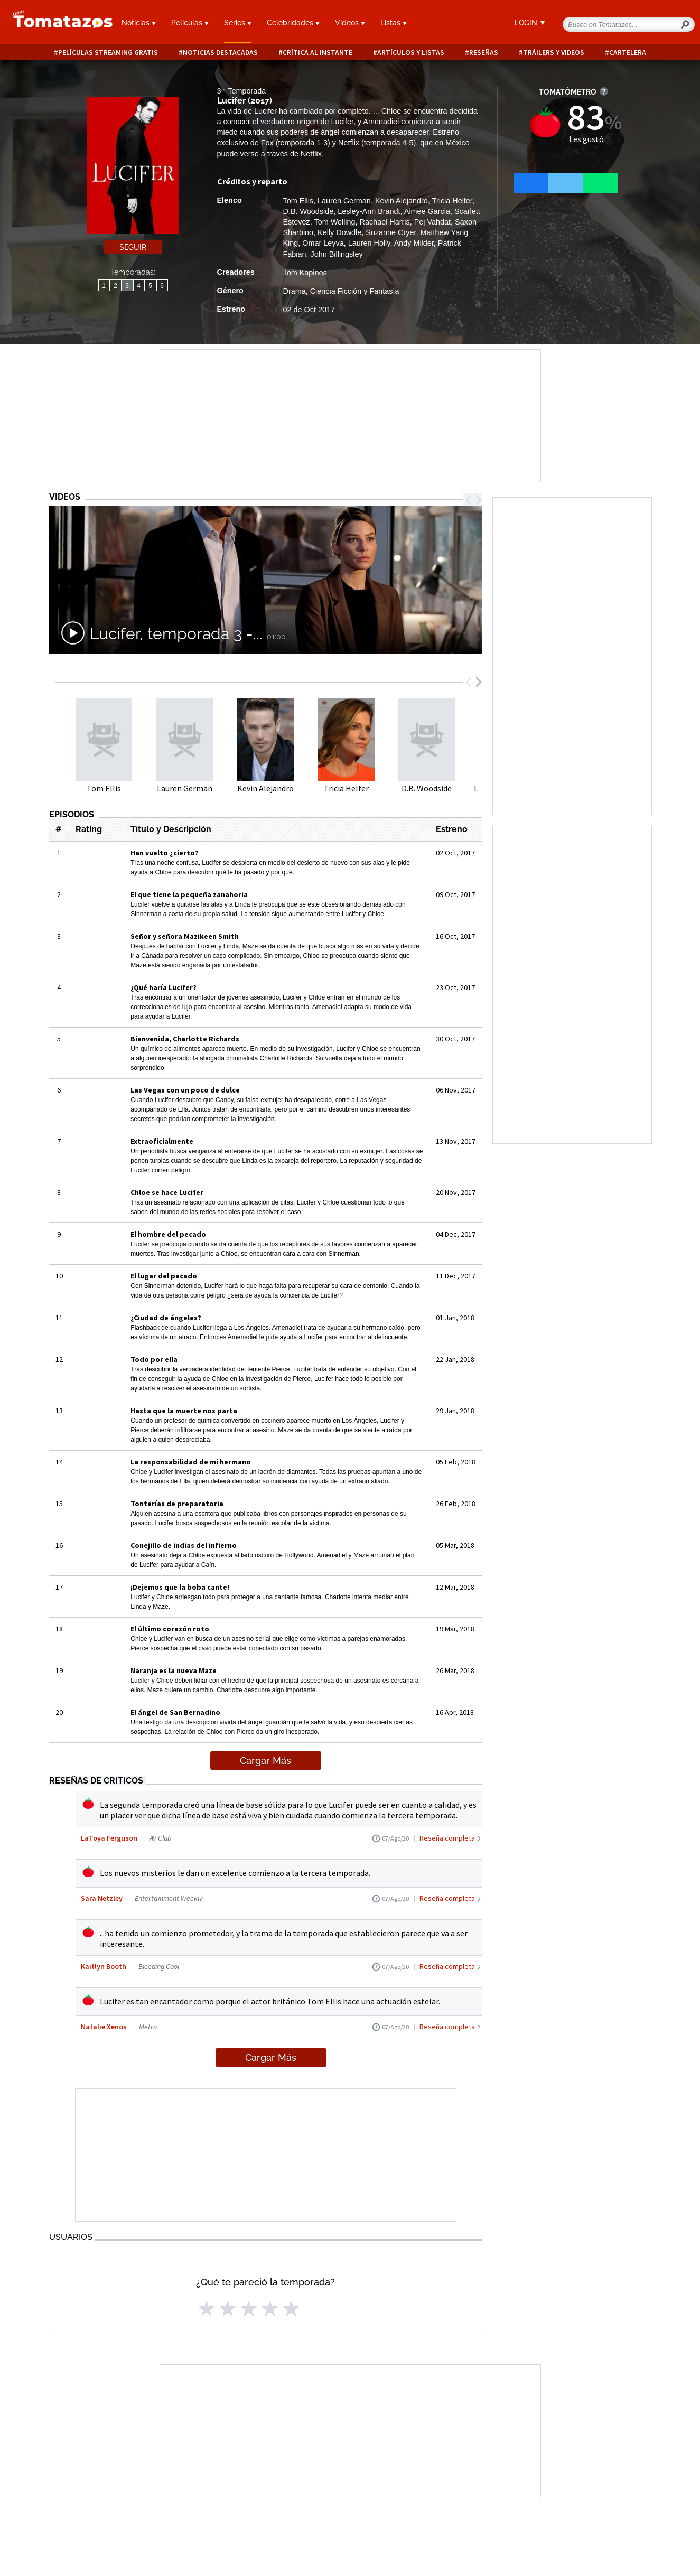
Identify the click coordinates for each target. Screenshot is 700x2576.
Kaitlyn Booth (104, 1966)
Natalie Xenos (104, 2026)
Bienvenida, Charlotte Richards (184, 1038)
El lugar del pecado (163, 1276)
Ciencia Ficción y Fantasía (354, 291)
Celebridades (293, 22)
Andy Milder (414, 243)
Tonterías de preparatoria (176, 1503)
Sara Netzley (102, 1898)
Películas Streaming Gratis (108, 52)
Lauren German (344, 201)
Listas (393, 22)
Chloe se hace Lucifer (166, 1192)
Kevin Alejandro (401, 201)
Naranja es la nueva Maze (173, 1670)
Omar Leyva (322, 243)
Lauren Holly (369, 243)
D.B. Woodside (308, 211)
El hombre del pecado (168, 1234)
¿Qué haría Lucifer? (163, 987)
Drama (294, 291)
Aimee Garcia (427, 211)
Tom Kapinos (305, 272)
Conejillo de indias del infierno (183, 1545)
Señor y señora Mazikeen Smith (184, 936)
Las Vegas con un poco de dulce (185, 1090)
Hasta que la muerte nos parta (183, 1410)
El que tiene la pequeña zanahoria (189, 894)
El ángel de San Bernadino (175, 1712)
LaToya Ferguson (109, 1838)
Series (237, 22)
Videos (350, 22)
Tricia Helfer (452, 201)
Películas (190, 22)
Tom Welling (334, 222)
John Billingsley (337, 254)
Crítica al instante (317, 52)
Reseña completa (447, 1838)
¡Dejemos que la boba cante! (179, 1587)
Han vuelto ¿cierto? (164, 852)
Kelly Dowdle (339, 232)
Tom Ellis (298, 201)
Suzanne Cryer (391, 232)
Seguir (132, 247)
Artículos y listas (410, 52)
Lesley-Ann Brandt (369, 211)
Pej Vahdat (432, 222)
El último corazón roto (169, 1629)
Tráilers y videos (553, 52)
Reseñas (483, 52)
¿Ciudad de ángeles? (165, 1317)
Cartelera (627, 52)
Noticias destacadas (220, 52)
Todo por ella (154, 1359)
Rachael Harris (385, 222)
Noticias (139, 22)
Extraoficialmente (161, 1141)
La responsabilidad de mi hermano (190, 1462)
